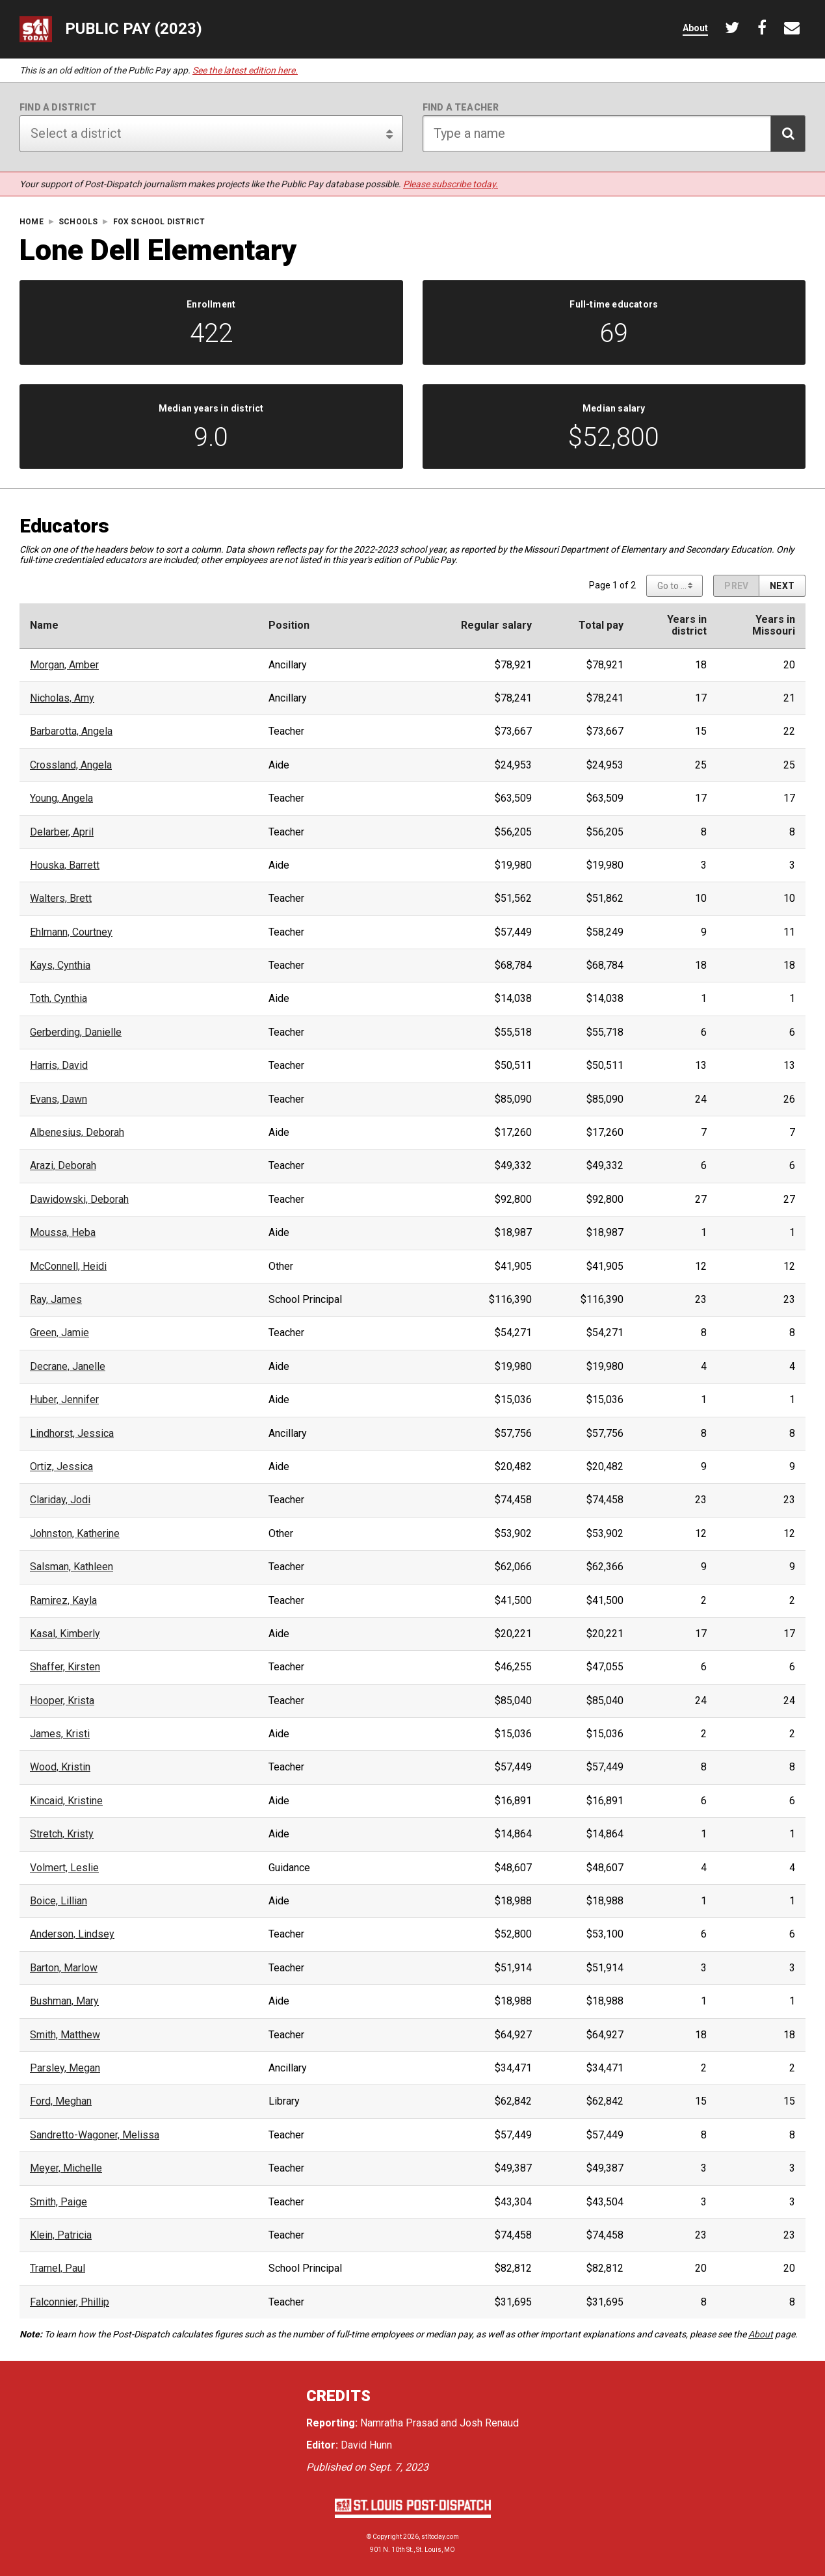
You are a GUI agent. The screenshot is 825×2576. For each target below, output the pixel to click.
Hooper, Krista (62, 1701)
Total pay (601, 625)
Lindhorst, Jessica (72, 1433)
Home (32, 222)
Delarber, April (62, 832)
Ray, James (56, 1300)
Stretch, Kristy (62, 1834)
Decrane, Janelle (67, 1367)
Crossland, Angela (71, 765)
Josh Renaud (489, 2423)
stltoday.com (440, 2536)
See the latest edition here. (245, 70)
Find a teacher (461, 107)
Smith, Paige (58, 2202)
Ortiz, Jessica (61, 1467)
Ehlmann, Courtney (71, 932)
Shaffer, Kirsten (65, 1667)
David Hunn (366, 2445)
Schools (78, 222)
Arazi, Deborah (63, 1166)
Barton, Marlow (64, 1968)
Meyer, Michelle (66, 2168)
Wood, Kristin (60, 1767)
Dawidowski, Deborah (79, 1199)
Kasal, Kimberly (65, 1634)
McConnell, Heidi (68, 1266)
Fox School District (159, 222)
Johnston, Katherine (75, 1534)
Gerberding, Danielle (76, 1032)
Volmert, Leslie (64, 1868)
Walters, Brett (61, 898)
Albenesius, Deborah (77, 1132)
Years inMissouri (773, 625)
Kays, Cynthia (60, 965)
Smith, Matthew (65, 2035)
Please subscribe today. (450, 184)
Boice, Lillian (58, 1901)
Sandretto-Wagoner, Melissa (94, 2135)
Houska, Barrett (64, 865)
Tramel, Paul (57, 2268)
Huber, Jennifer (64, 1400)
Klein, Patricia (61, 2235)
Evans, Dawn (58, 1099)
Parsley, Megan (65, 2068)
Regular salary (496, 625)
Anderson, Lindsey (72, 1934)
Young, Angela (61, 798)
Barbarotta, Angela (71, 731)
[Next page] (782, 585)
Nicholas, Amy (62, 698)
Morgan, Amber (64, 665)
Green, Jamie (59, 1333)
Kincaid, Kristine (66, 1801)
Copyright (387, 2536)
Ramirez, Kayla (63, 1601)
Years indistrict (687, 625)
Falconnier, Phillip (69, 2302)
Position (288, 625)
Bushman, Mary (64, 2001)
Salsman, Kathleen (71, 1567)
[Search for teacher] (614, 133)
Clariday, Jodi (60, 1500)
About (760, 2334)
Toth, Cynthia (58, 999)
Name (44, 625)
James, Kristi (60, 1734)
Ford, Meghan (61, 2101)
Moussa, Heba (63, 1233)
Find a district (58, 107)
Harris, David (59, 1065)
